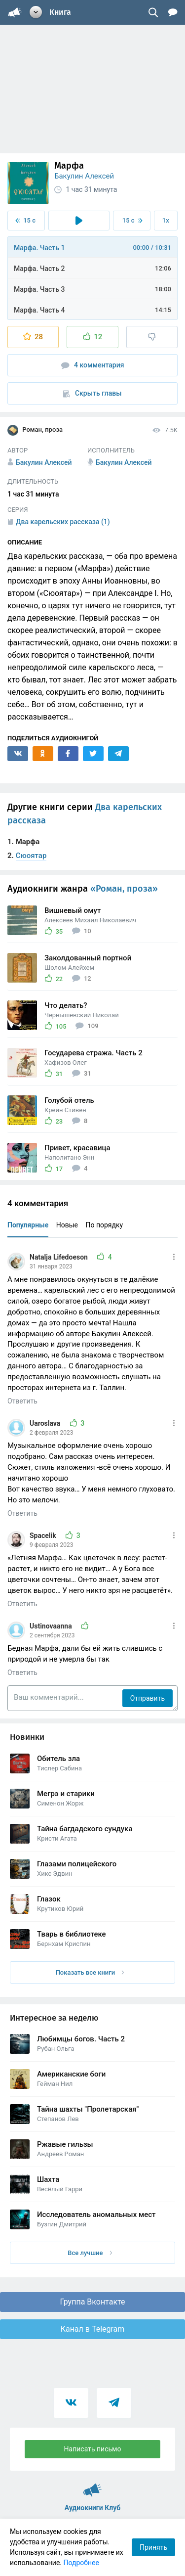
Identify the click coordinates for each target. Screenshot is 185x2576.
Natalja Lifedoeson (59, 1257)
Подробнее (81, 2563)
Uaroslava (46, 1423)
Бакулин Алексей (84, 176)
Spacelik (44, 1535)
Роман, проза (35, 430)
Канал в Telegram (93, 2329)
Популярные (27, 1225)
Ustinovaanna (52, 1626)
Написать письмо (92, 2449)
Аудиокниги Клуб (92, 2485)
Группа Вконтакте (92, 2301)
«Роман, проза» (124, 888)
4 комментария (92, 365)
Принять (153, 2547)
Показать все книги (90, 1972)
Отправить (147, 1698)
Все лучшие (90, 2253)
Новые (67, 1225)
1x (165, 220)
